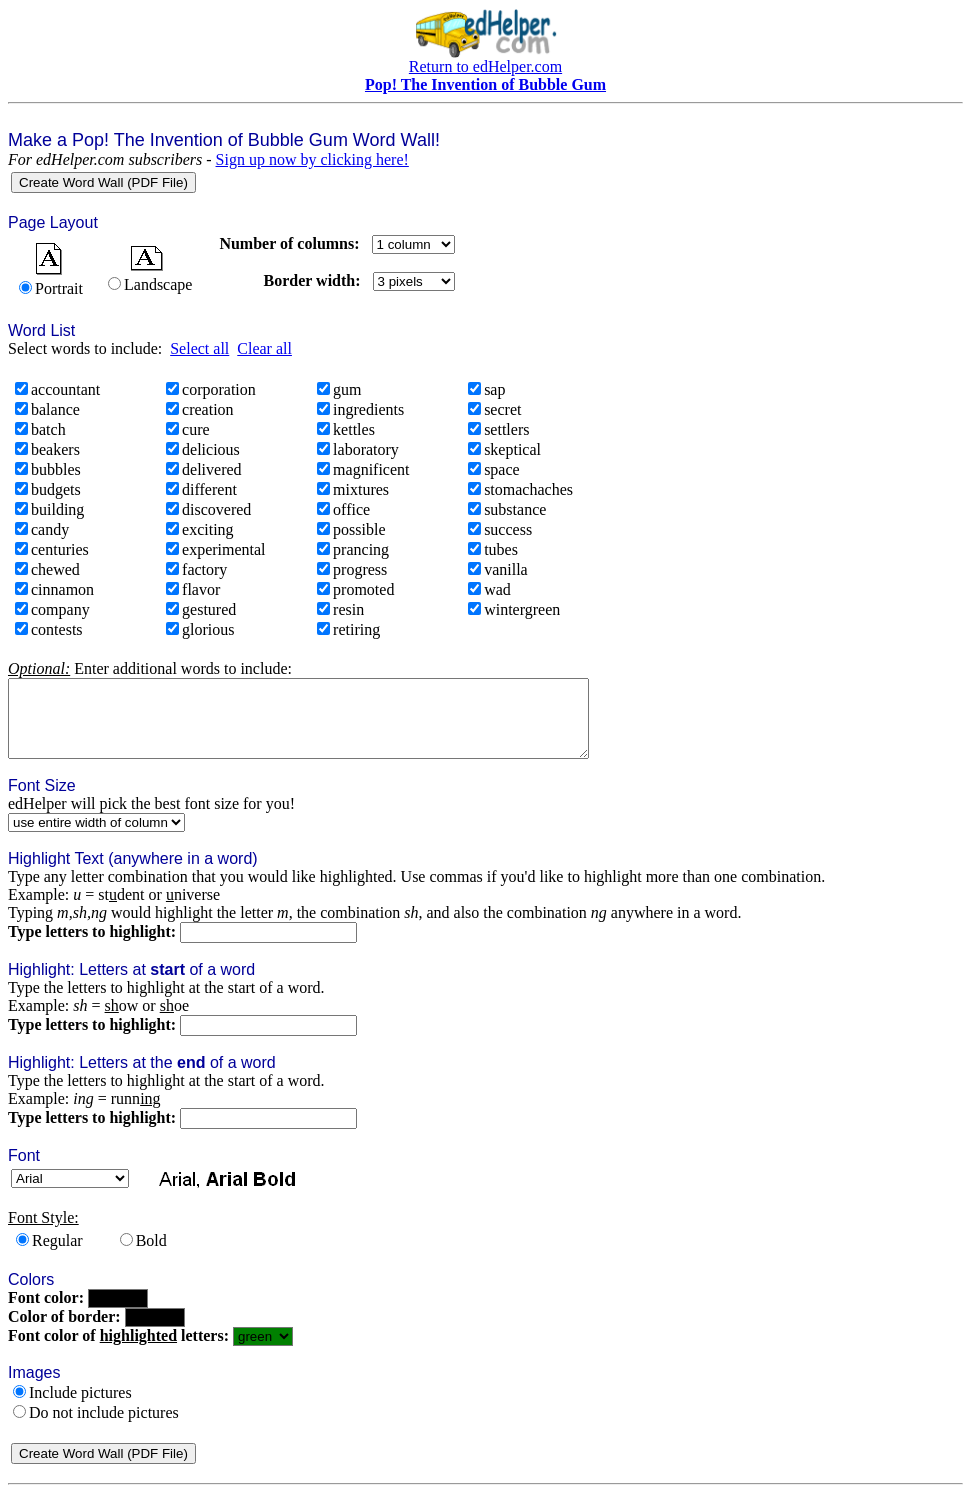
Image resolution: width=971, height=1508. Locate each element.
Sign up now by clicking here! (312, 159)
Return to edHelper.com (485, 66)
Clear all (264, 348)
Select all (199, 348)
